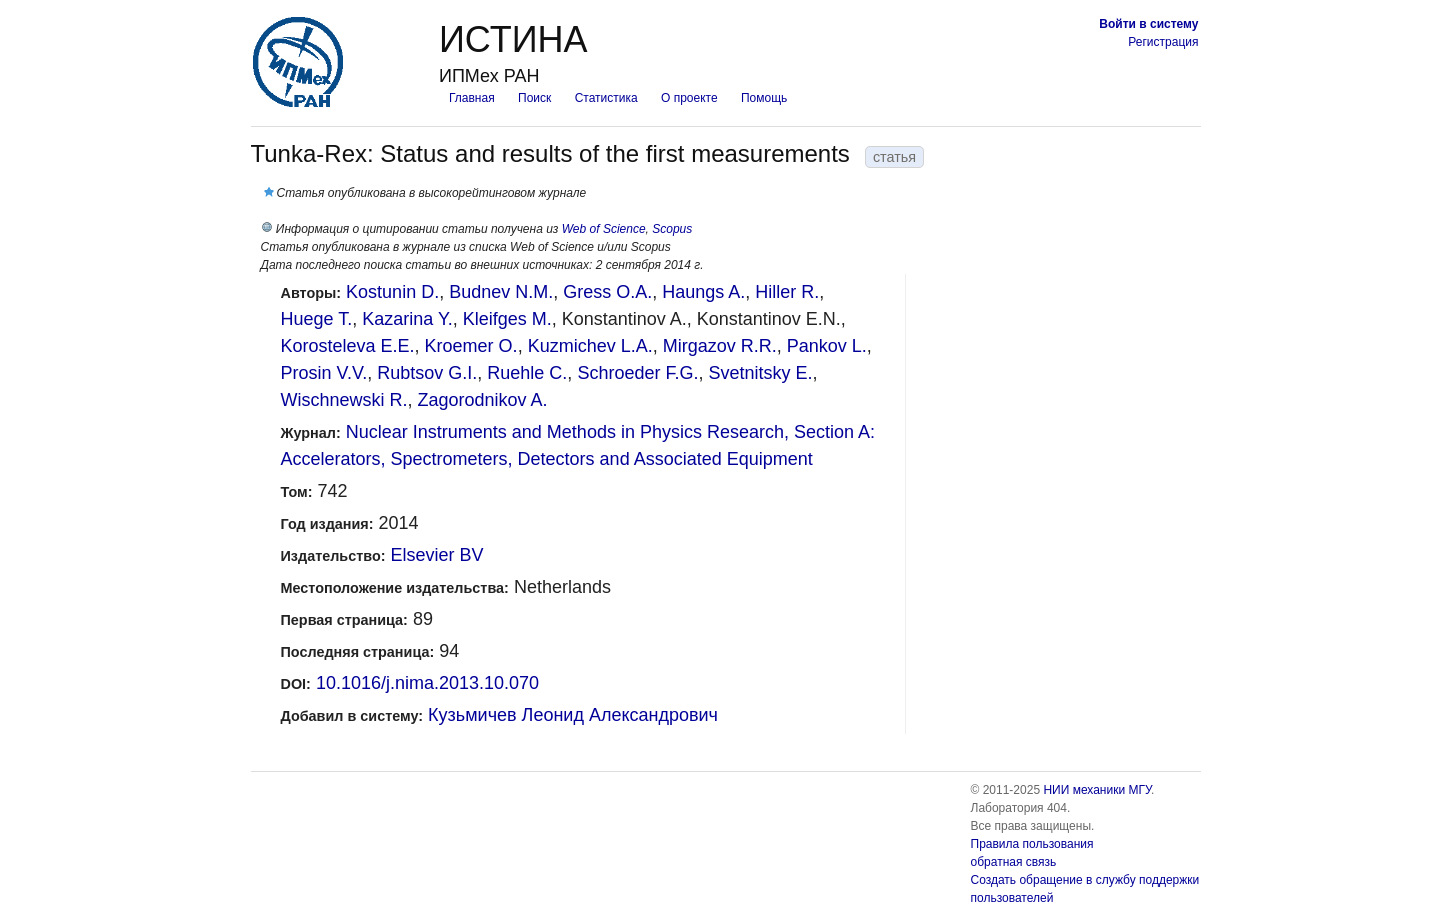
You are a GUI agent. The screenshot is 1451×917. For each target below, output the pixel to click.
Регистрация (1163, 42)
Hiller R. (787, 292)
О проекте (689, 98)
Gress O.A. (607, 292)
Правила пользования (1032, 844)
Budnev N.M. (501, 292)
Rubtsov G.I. (427, 373)
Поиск (534, 98)
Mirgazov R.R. (720, 346)
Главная (472, 98)
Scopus (672, 229)
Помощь (764, 98)
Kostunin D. (392, 292)
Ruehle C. (527, 373)
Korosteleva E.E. (348, 346)
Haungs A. (703, 292)
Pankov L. (827, 346)
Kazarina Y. (407, 319)
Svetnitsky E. (760, 373)
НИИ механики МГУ (1097, 790)
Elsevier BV (436, 555)
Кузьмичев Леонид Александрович (573, 715)
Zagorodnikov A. (483, 400)
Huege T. (317, 319)
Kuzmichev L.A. (590, 346)
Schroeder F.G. (637, 373)
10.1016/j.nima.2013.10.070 (427, 683)
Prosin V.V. (324, 373)
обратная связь (1014, 862)
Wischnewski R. (344, 400)
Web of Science (604, 229)
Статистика (606, 98)
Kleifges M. (507, 319)
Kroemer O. (471, 346)
